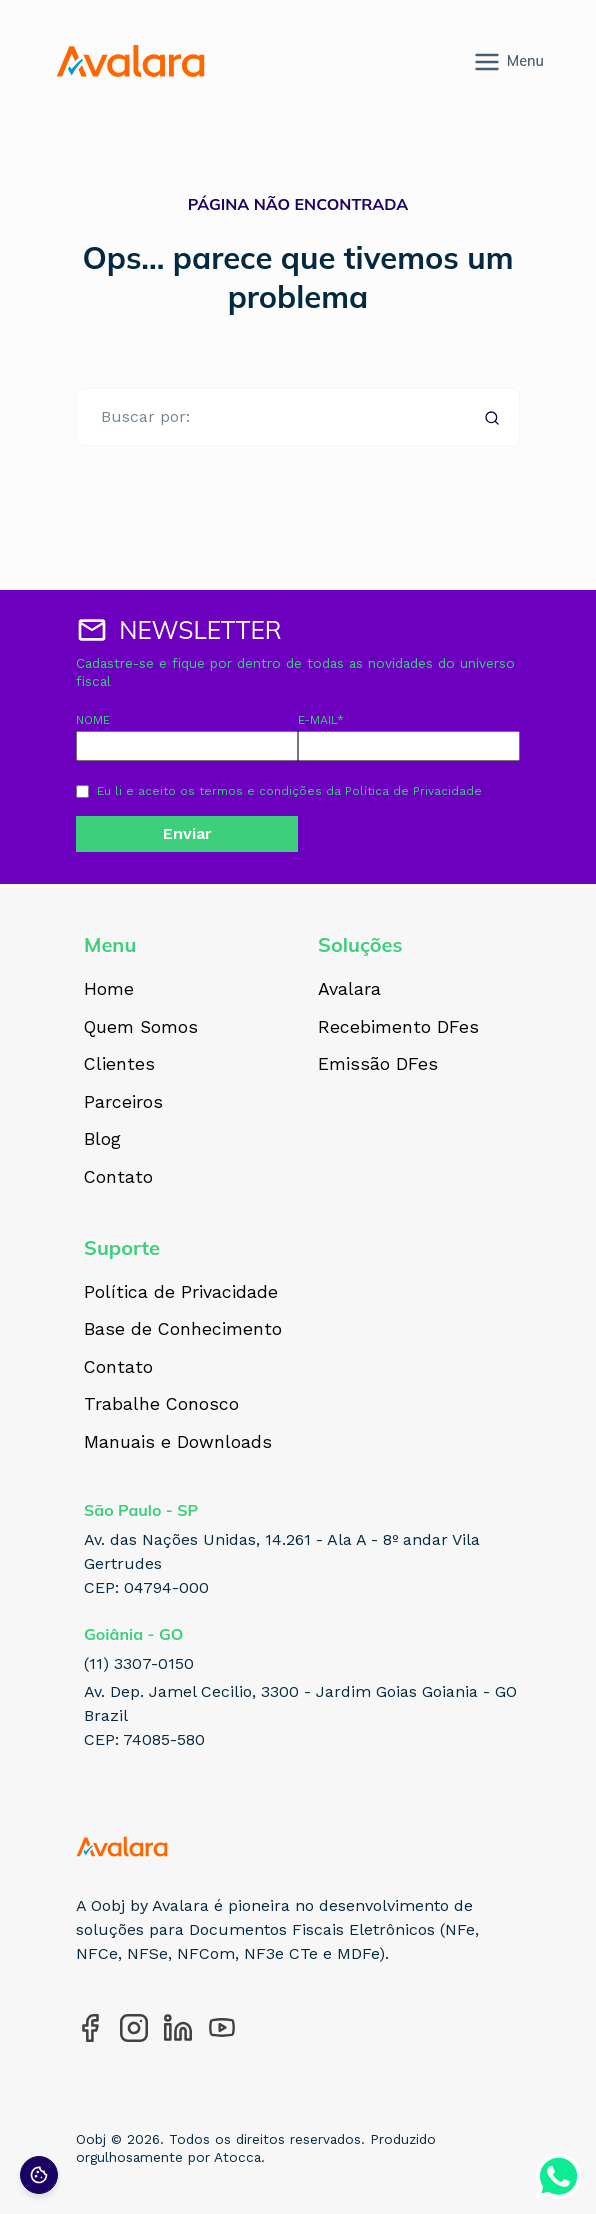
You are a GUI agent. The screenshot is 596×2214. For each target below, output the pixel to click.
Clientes (119, 1065)
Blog (102, 1140)
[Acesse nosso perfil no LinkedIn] (178, 2028)
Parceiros (123, 1103)
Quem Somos (141, 1028)
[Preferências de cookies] (39, 2175)
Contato (118, 1178)
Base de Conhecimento (183, 1330)
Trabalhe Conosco (161, 1405)
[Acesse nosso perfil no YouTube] (222, 2028)
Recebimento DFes (398, 1028)
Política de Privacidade (413, 791)
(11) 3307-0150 (139, 1663)
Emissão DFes (378, 1065)
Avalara (349, 990)
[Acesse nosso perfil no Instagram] (134, 2028)
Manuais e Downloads (178, 1443)
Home (109, 990)
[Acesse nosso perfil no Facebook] (90, 2028)
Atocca (237, 2157)
